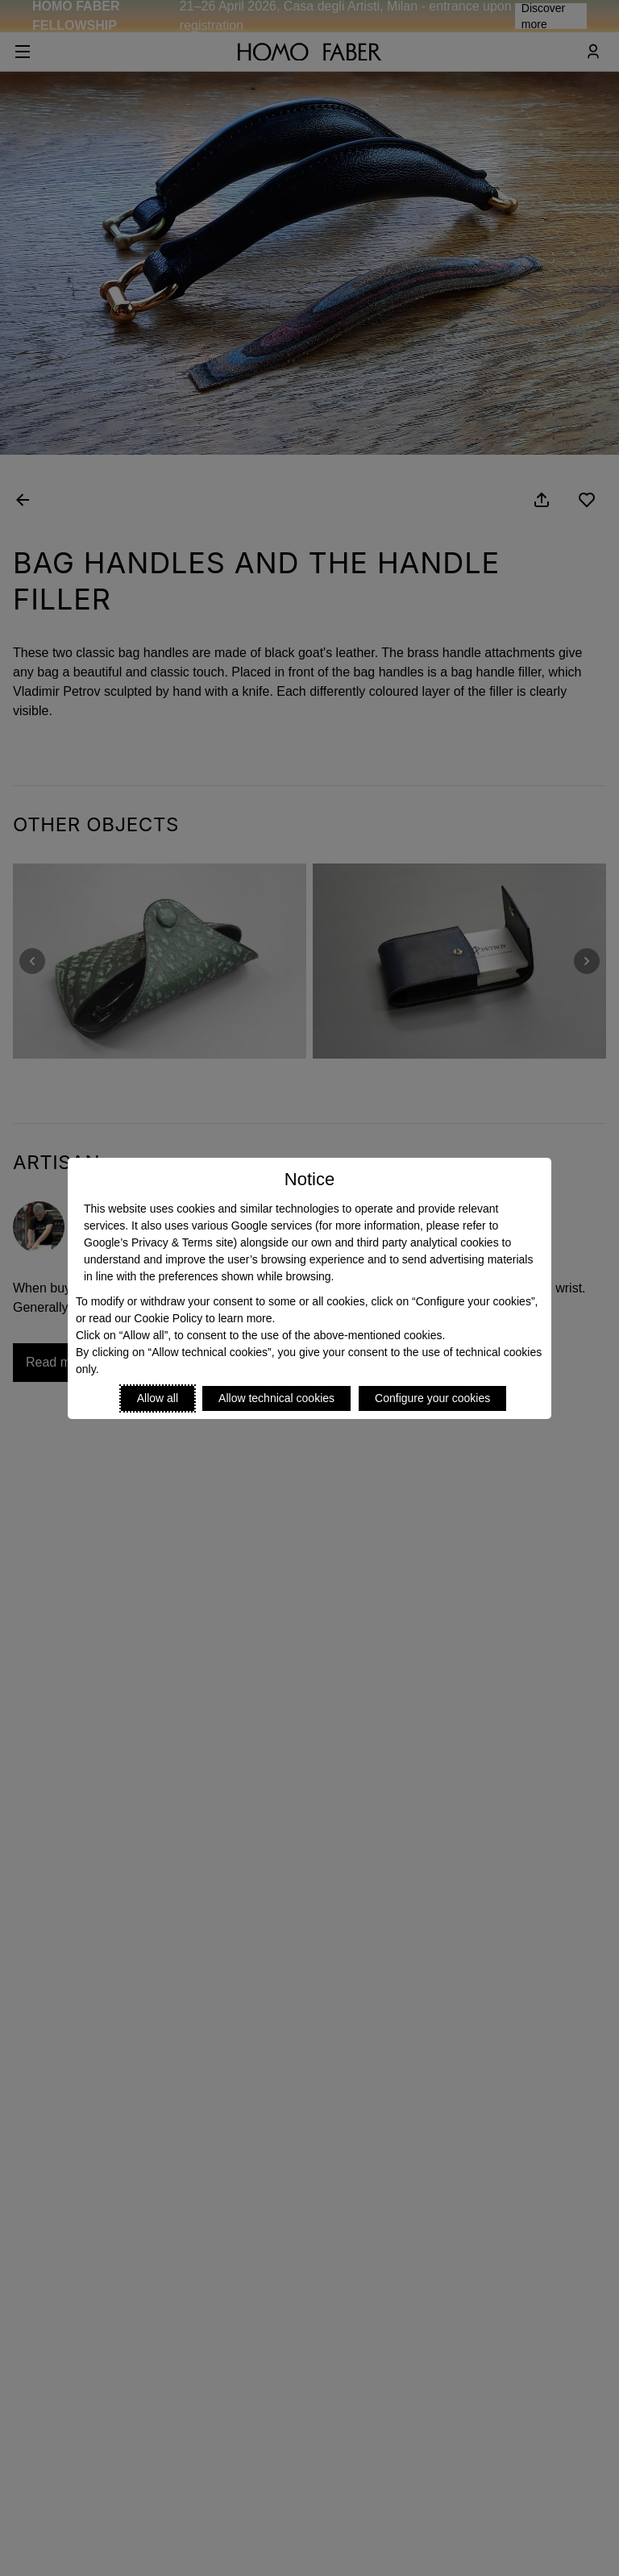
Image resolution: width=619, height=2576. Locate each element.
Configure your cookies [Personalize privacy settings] (432, 1398)
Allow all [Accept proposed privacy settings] (157, 1398)
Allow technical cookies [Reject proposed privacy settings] (276, 1398)
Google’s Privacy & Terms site (158, 1242)
